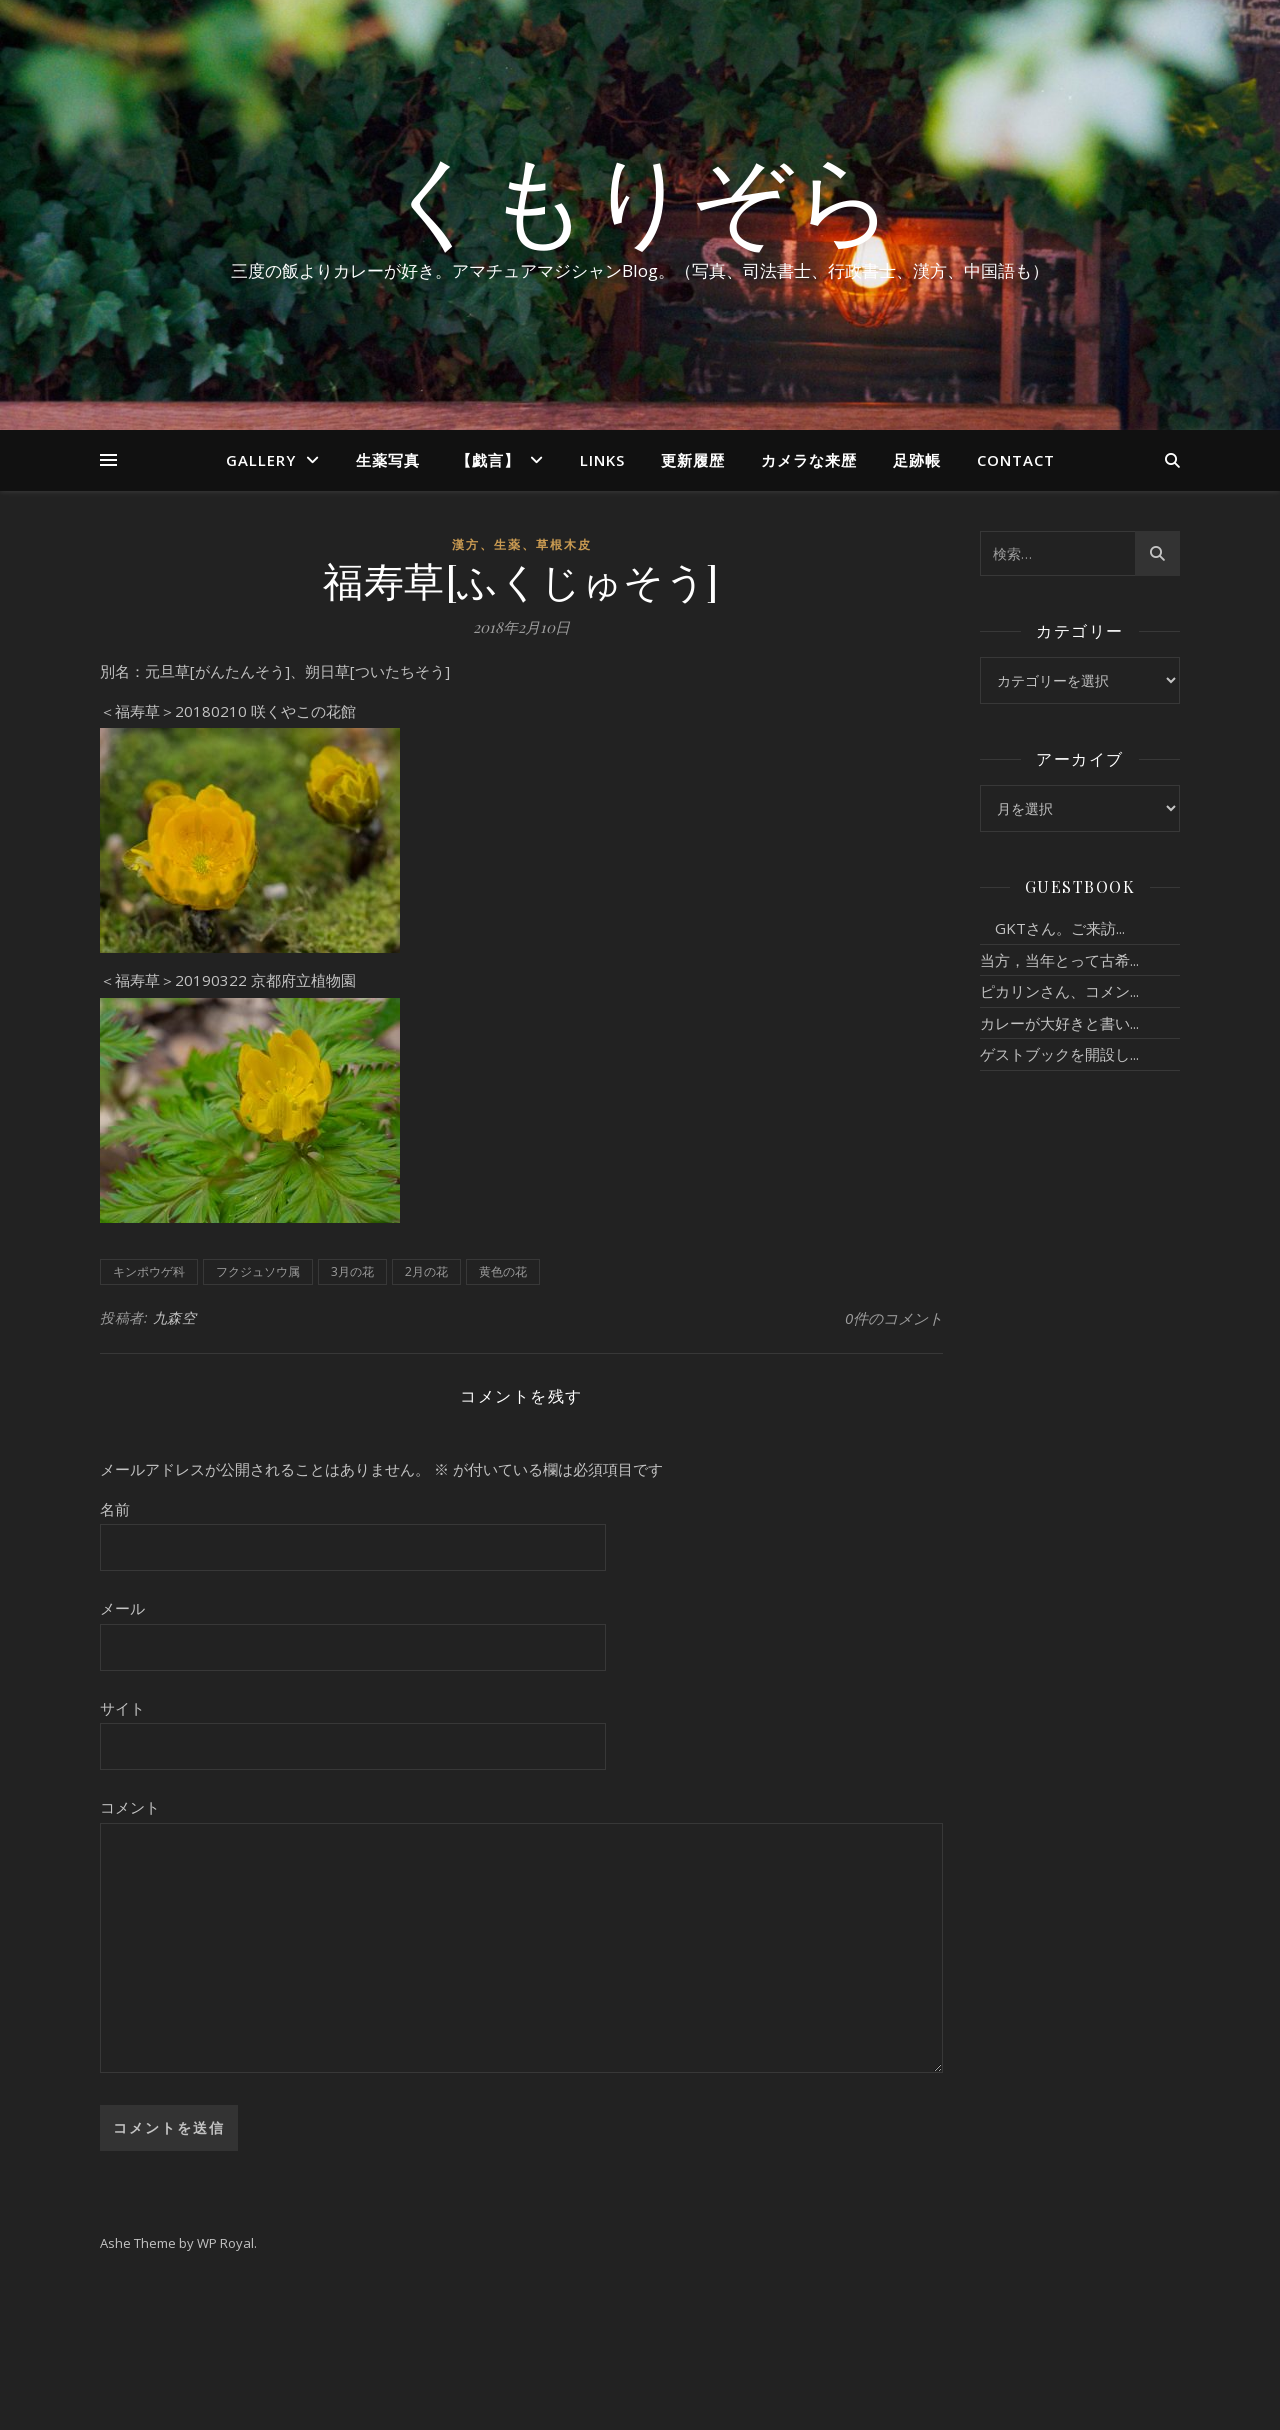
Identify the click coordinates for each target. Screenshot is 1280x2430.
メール (122, 1608)
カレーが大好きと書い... (1059, 1023)
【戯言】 (488, 460)
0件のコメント (894, 1318)
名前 (115, 1509)
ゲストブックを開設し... (1059, 1054)
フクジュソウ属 (258, 1271)
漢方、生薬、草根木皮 (522, 544)
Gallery (261, 460)
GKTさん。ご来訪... (1052, 928)
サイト (122, 1708)
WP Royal (225, 2243)
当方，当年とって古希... (1059, 960)
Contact (1016, 460)
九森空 (175, 1317)
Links (602, 460)
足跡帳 (917, 460)
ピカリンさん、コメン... (1059, 991)
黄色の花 (503, 1271)
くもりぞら (640, 197)
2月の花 (426, 1271)
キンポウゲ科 (149, 1271)
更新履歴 (693, 460)
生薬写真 (388, 460)
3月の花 (352, 1271)
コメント (130, 1807)
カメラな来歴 (809, 460)
